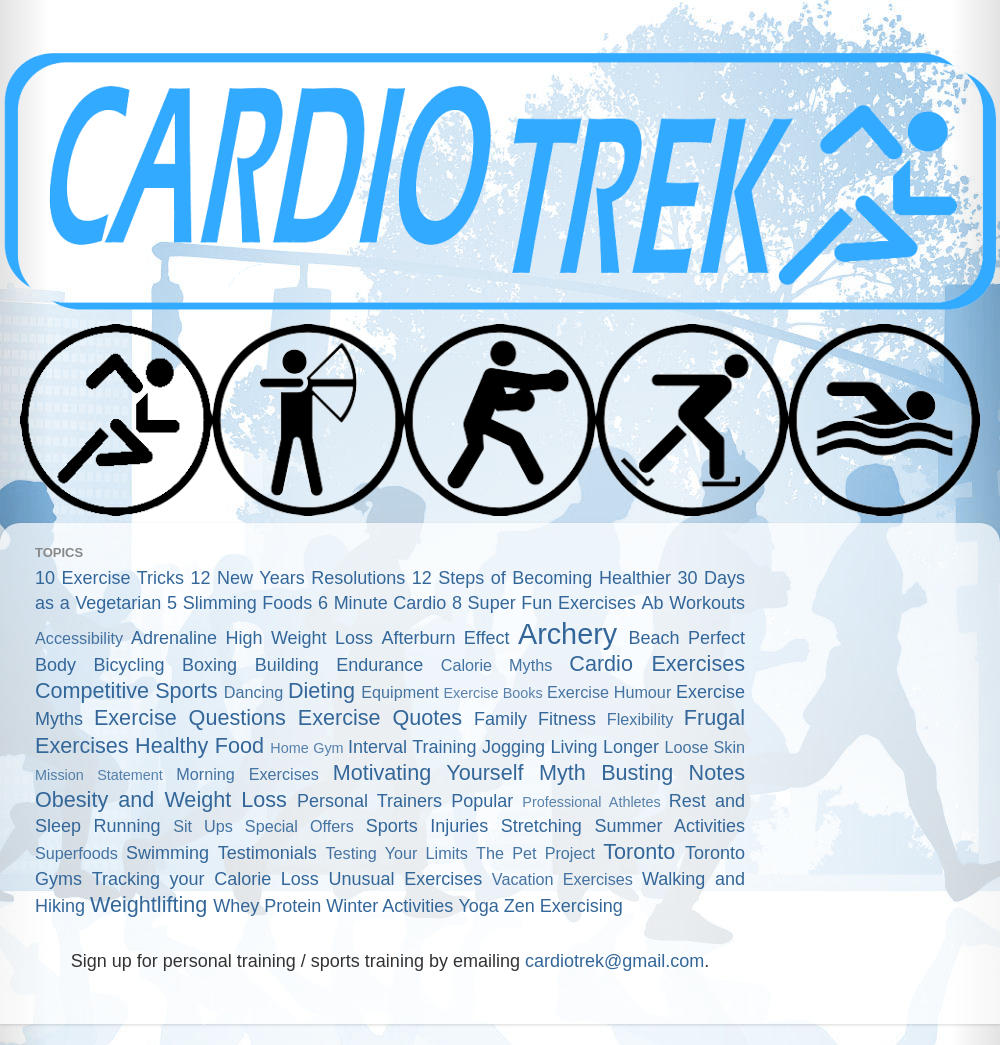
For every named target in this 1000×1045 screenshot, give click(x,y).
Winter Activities (389, 906)
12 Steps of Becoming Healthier (541, 578)
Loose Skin (704, 747)
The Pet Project (535, 853)
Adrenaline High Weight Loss (252, 638)
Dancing (253, 692)
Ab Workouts (693, 603)
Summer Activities (669, 826)
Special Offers (299, 826)
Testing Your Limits (396, 853)
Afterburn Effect (445, 638)
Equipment (399, 692)
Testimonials (267, 853)
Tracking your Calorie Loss (205, 879)
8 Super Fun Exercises (544, 603)
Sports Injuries (427, 826)
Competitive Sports (126, 690)
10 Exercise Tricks (109, 578)
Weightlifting (148, 904)
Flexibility (640, 719)
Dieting (321, 690)
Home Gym (306, 748)
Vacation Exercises (562, 879)
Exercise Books (492, 693)
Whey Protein (267, 906)
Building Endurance (339, 665)
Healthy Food (199, 745)
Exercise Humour (609, 692)
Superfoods (76, 853)
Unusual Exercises (406, 879)
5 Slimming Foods (239, 603)
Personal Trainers (369, 801)
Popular (482, 801)
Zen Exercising (563, 906)
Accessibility (79, 638)
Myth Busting (606, 772)
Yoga (478, 906)
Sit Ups (203, 826)
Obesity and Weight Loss (161, 799)
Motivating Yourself (428, 772)
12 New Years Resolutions (298, 578)
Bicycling (129, 665)
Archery (567, 634)
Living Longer (604, 747)
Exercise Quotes (380, 717)
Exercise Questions (190, 717)
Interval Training (412, 747)
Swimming (167, 853)
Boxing (209, 665)
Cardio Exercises (657, 663)
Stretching (541, 826)
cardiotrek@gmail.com (614, 961)
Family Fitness (535, 719)
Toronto (639, 851)
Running (127, 826)
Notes (717, 772)
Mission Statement (99, 775)
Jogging (513, 747)
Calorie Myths (496, 665)
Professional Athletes (591, 802)
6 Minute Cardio (382, 603)
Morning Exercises (247, 774)
